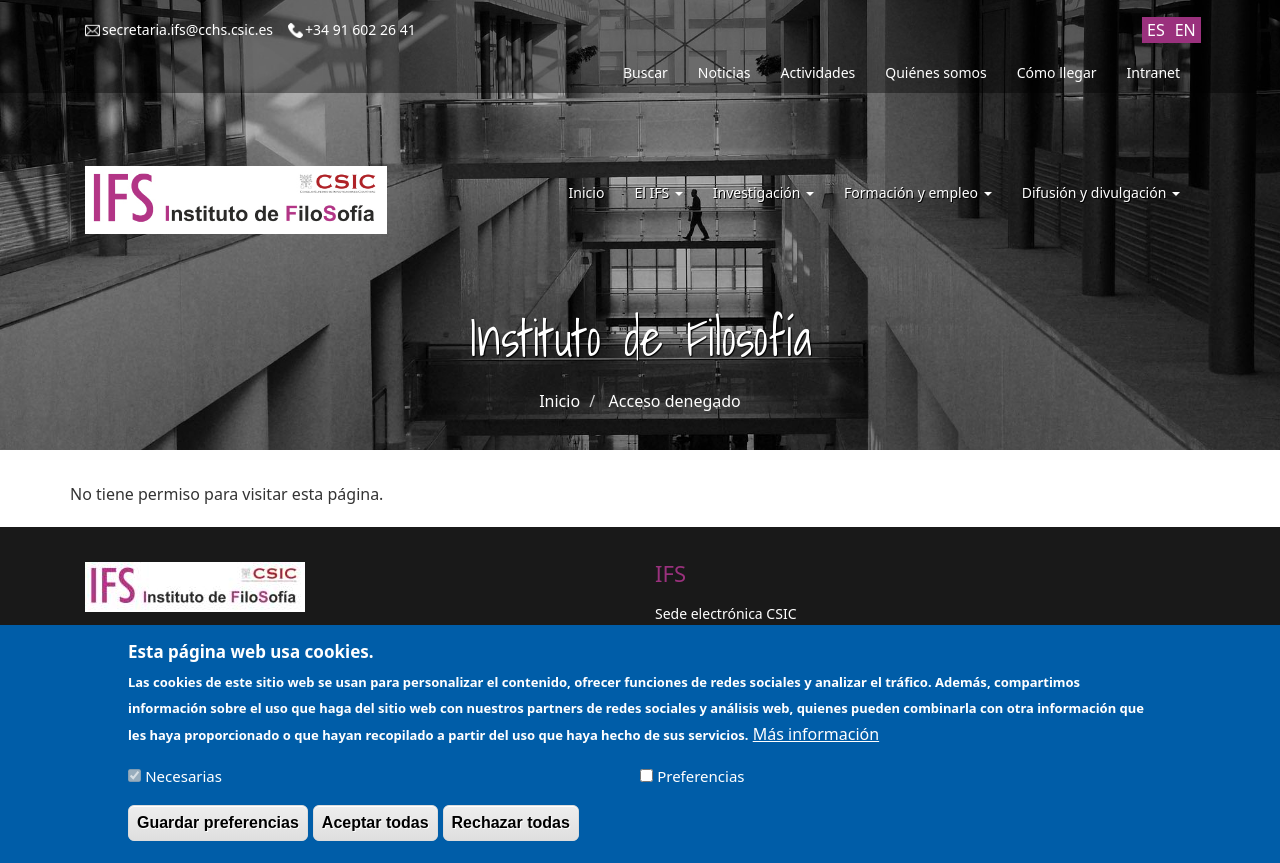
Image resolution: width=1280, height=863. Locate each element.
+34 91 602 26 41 (360, 29)
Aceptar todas (375, 831)
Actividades (818, 72)
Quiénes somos (935, 72)
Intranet (1153, 72)
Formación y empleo (918, 192)
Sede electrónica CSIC (725, 613)
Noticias (724, 72)
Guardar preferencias (218, 831)
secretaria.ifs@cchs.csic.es (187, 29)
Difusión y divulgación (1101, 192)
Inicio (587, 192)
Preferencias (700, 785)
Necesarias (183, 785)
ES (1156, 30)
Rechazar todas (511, 831)
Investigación (763, 192)
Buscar (645, 72)
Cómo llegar (1057, 72)
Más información (816, 743)
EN (1185, 30)
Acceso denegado (675, 401)
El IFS (658, 192)
